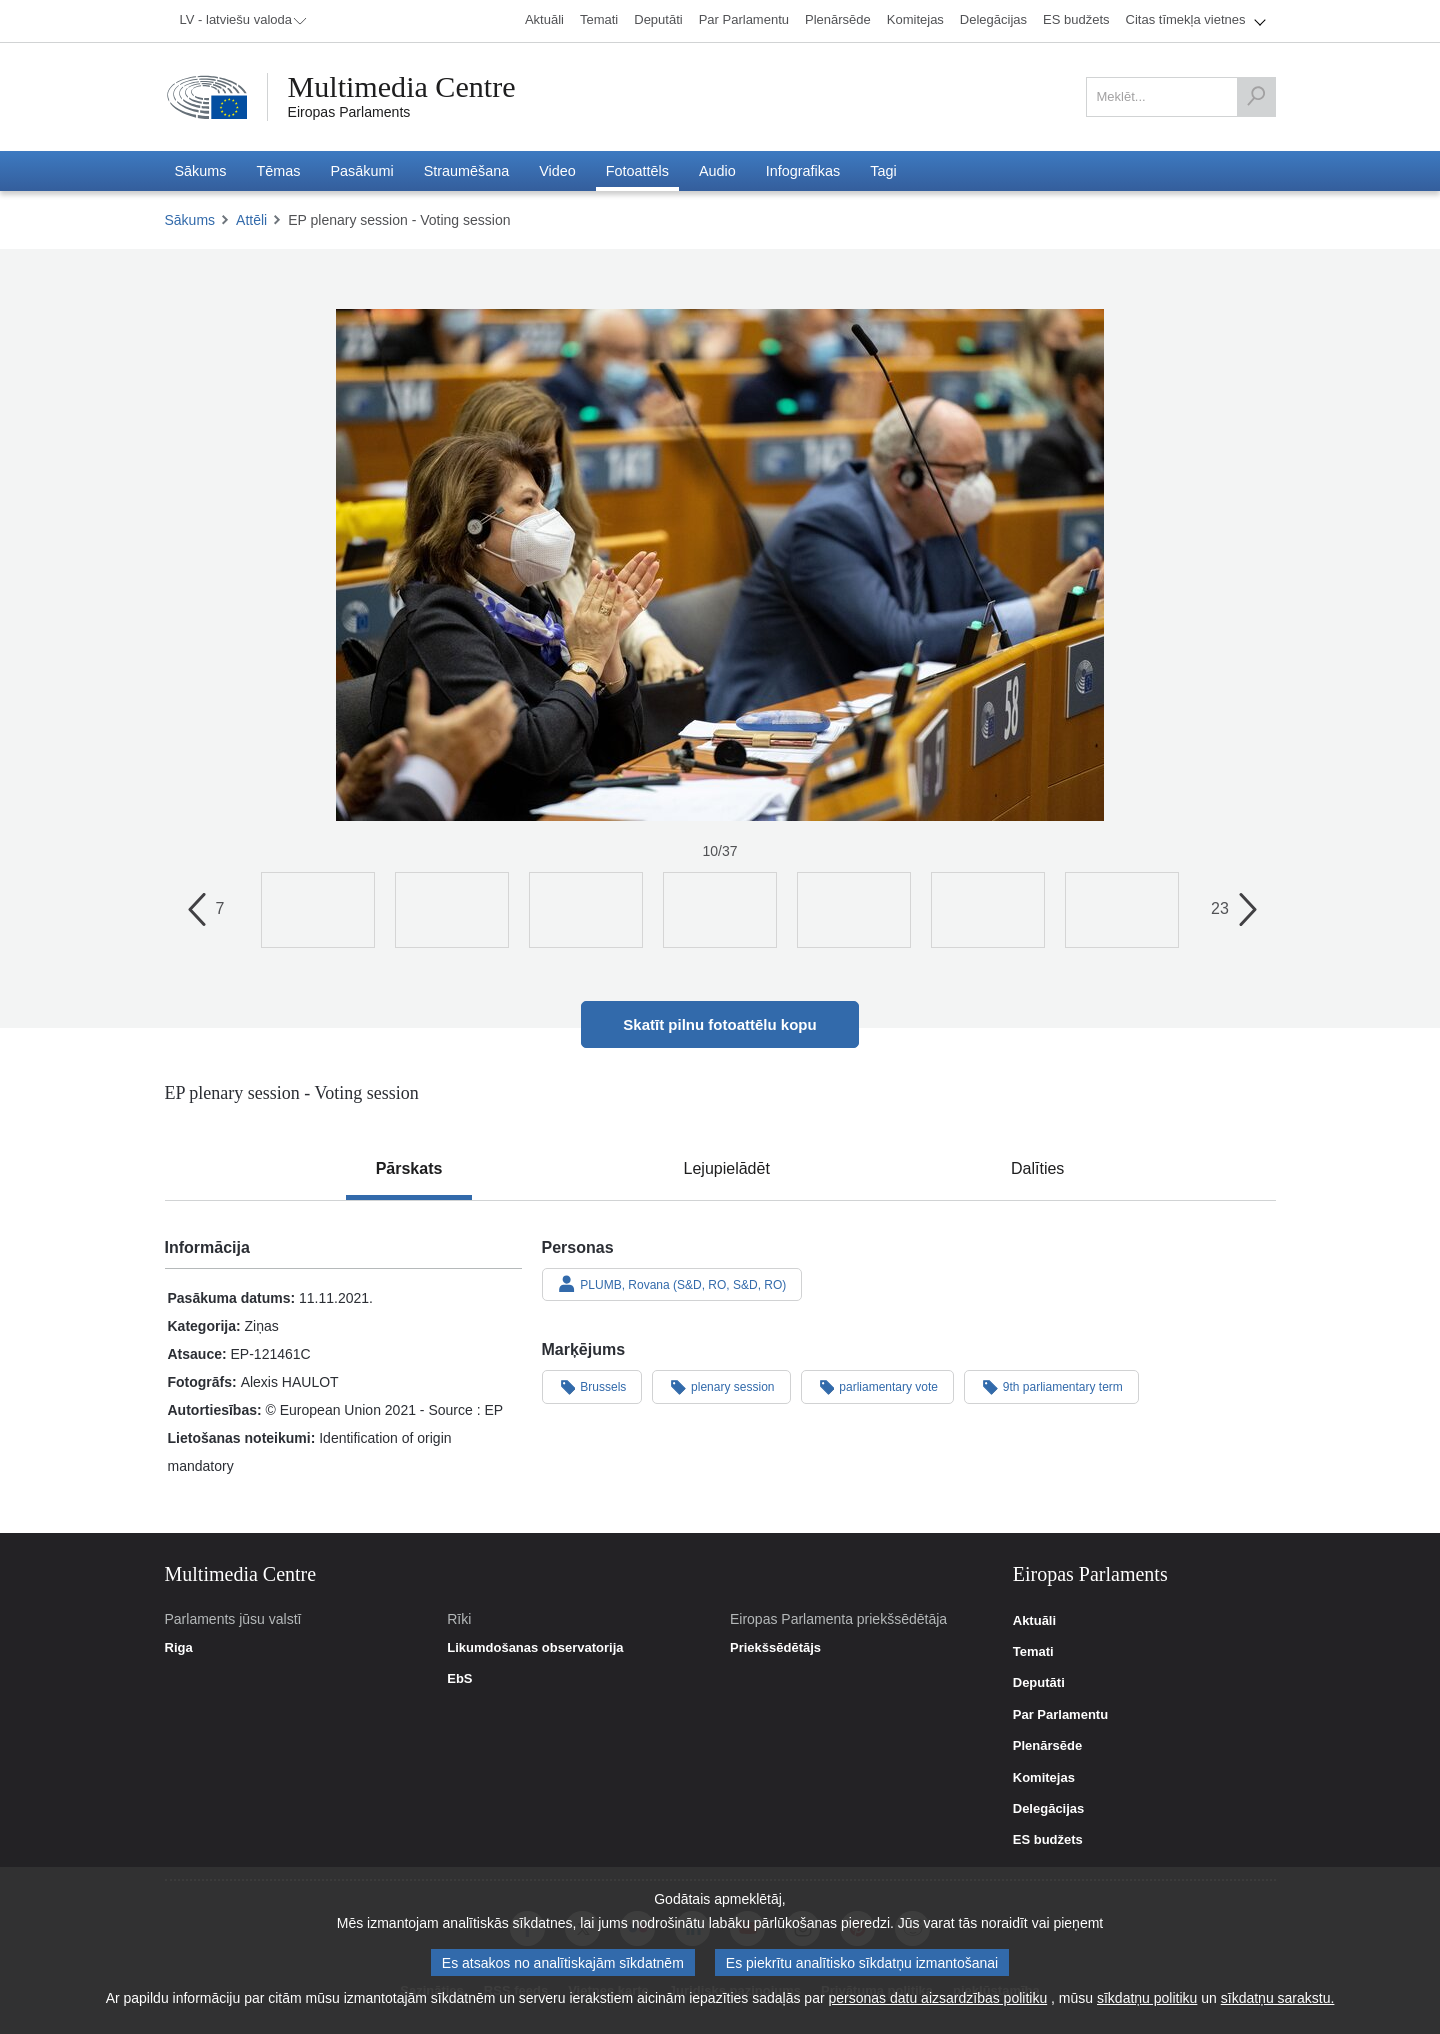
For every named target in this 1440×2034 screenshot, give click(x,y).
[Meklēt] (1256, 97)
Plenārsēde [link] (1047, 1746)
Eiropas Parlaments (349, 112)
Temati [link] (1033, 1652)
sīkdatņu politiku (1147, 1999)
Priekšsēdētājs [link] (775, 1648)
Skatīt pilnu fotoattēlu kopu (719, 1024)
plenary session (721, 1386)
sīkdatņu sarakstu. (1278, 1999)
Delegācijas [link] (1049, 1809)
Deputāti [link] (1039, 1683)
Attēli (251, 220)
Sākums (190, 220)
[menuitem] (240, 21)
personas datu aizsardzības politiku (938, 1999)
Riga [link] (179, 1648)
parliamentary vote (878, 1386)
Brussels (592, 1386)
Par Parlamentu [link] (1060, 1715)
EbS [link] (459, 1679)
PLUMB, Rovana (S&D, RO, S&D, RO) (672, 1284)
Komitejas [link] (1044, 1778)
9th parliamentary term (1051, 1386)
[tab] (409, 1169)
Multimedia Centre (402, 87)
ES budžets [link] (1048, 1840)
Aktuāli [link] (1034, 1621)
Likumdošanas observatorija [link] (535, 1648)
